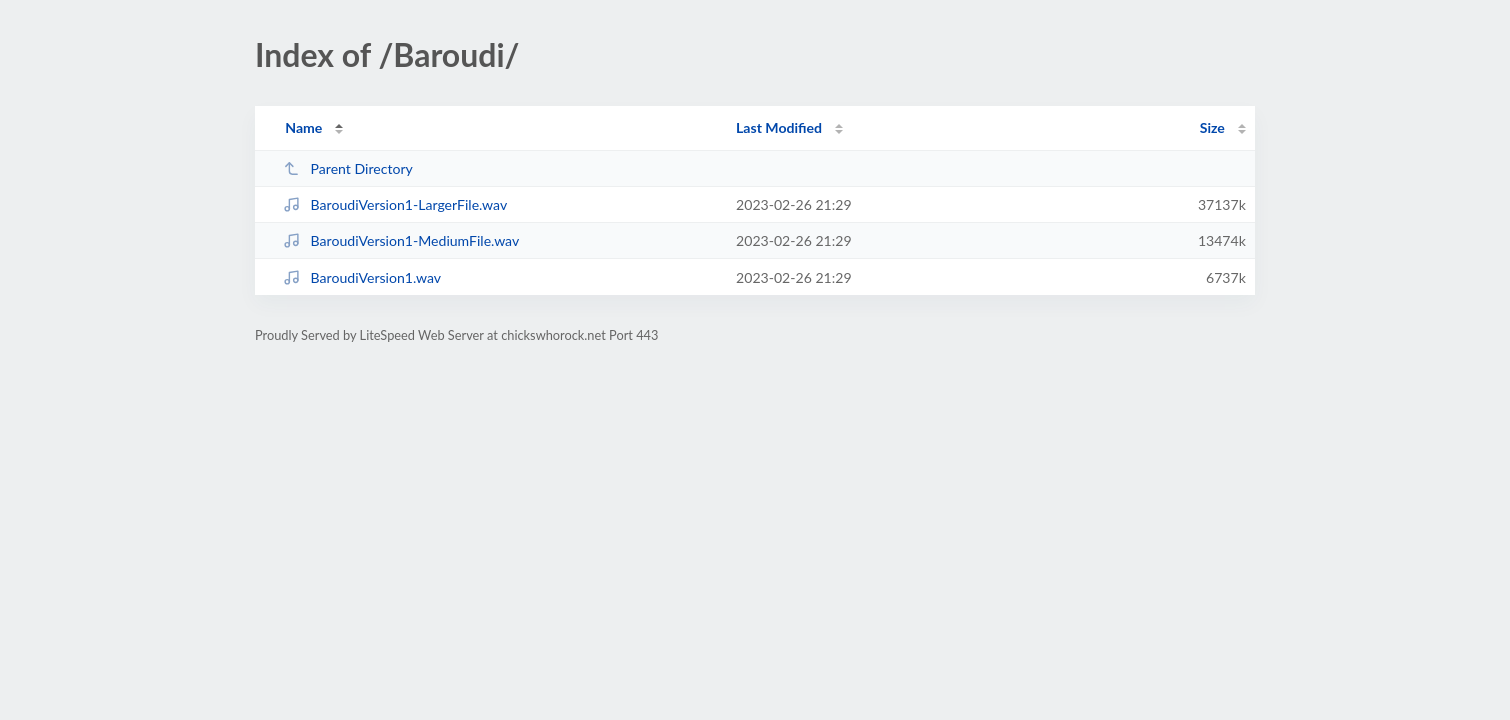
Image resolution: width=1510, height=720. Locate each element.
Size (1212, 127)
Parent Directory (348, 168)
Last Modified (779, 127)
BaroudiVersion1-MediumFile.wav (401, 240)
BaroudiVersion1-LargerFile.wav (395, 204)
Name (303, 127)
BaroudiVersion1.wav (362, 277)
